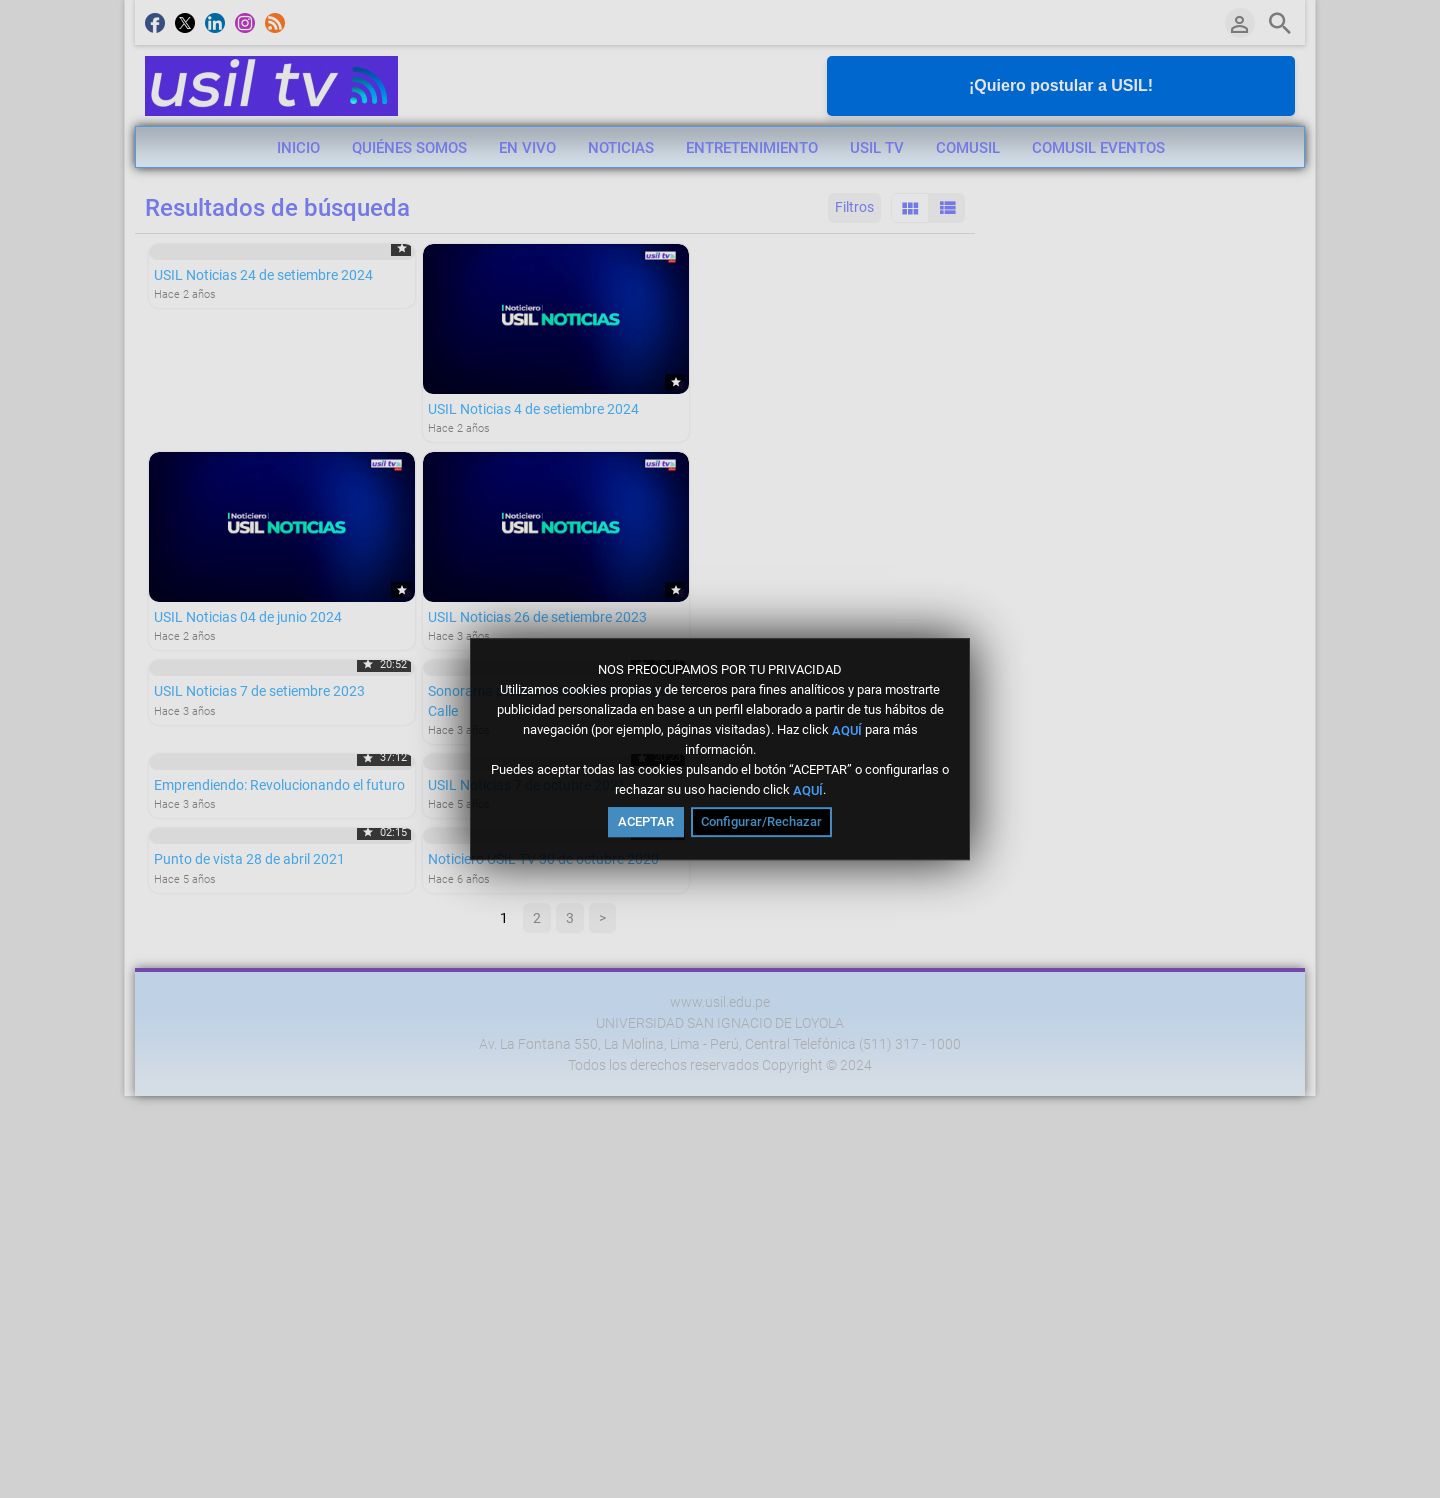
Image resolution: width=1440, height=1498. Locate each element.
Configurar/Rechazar (761, 821)
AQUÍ (847, 729)
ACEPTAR (646, 821)
